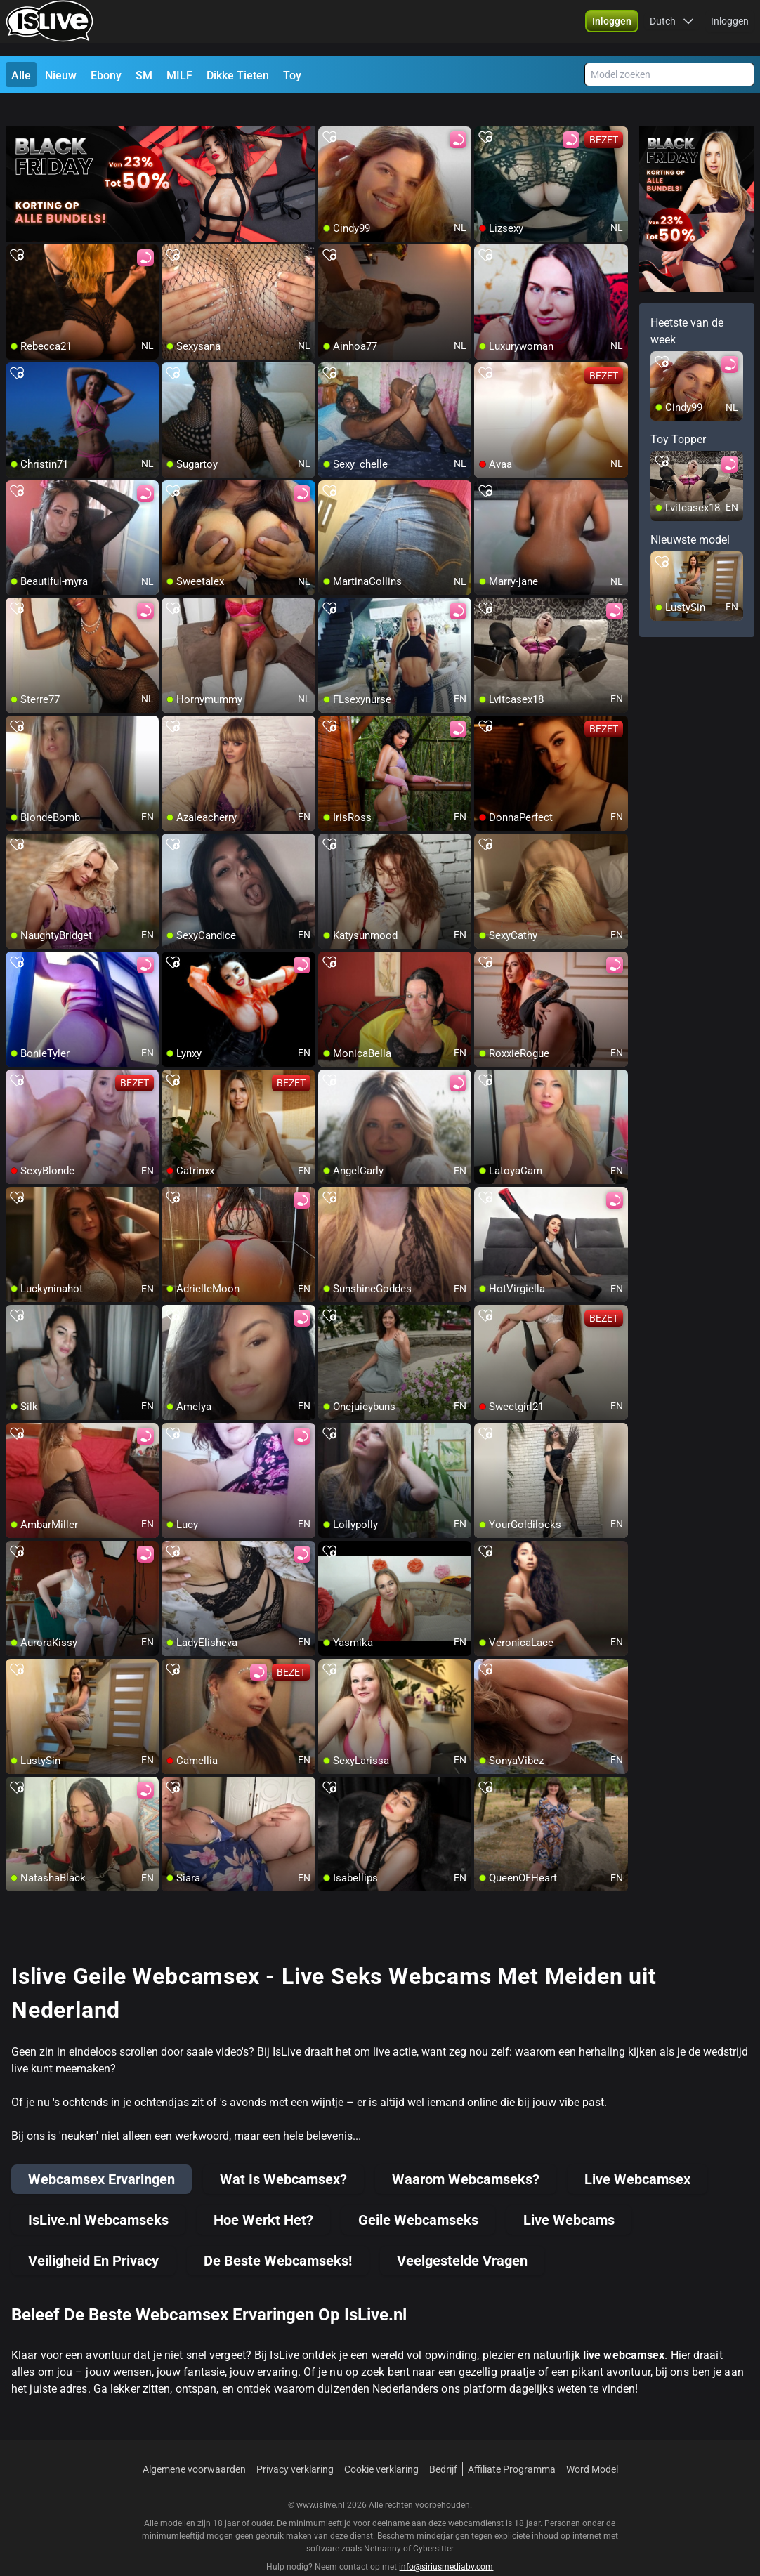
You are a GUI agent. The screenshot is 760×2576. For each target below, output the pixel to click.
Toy (292, 75)
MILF (179, 75)
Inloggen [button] (730, 28)
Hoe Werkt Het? (263, 2194)
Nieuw (61, 75)
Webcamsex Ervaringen (101, 2153)
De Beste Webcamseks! (278, 2235)
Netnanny (383, 2523)
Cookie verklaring (381, 2444)
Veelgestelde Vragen (462, 2235)
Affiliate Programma (512, 2444)
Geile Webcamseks (418, 2194)
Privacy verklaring (295, 2444)
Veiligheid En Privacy (93, 2235)
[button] (611, 28)
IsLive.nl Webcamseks (98, 2194)
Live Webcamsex (637, 2153)
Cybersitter (433, 2523)
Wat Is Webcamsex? (283, 2153)
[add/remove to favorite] (329, 112)
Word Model (592, 2444)
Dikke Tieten (238, 75)
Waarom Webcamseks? (465, 2153)
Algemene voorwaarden (194, 2444)
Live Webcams (569, 2194)
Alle (21, 75)
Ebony (106, 75)
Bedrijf (443, 2444)
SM (144, 75)
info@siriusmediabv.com (446, 2542)
